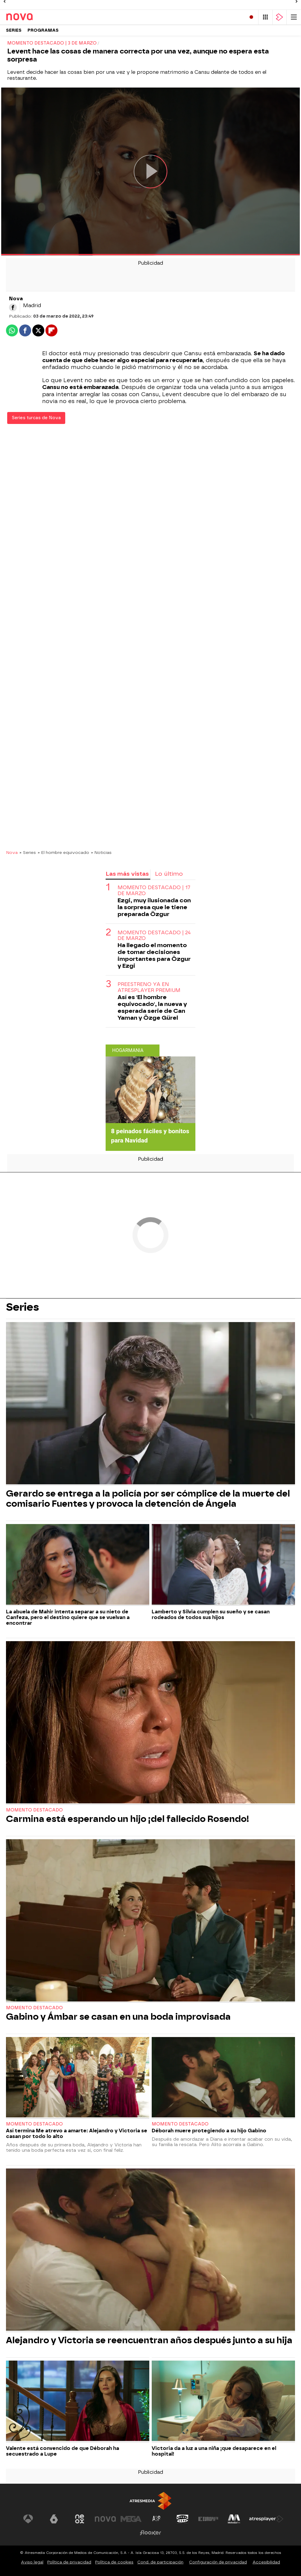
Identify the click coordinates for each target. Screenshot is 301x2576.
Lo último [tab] (169, 873)
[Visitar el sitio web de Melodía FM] (234, 2518)
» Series (27, 852)
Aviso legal (32, 2562)
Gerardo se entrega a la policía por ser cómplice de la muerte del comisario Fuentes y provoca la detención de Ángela (148, 1498)
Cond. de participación (160, 2562)
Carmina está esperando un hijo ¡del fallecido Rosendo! (127, 1819)
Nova (12, 852)
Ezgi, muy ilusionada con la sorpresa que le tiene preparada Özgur (154, 907)
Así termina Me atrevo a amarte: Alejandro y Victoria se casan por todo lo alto (76, 2133)
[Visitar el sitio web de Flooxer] (150, 2532)
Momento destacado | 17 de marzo (154, 890)
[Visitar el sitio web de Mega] (131, 2518)
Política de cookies (114, 2562)
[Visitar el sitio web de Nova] (105, 2518)
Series (14, 30)
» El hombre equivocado (63, 852)
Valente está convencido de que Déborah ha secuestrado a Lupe (62, 2451)
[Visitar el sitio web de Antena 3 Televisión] (28, 2518)
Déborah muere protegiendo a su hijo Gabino (209, 2131)
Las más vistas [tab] (127, 873)
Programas (43, 30)
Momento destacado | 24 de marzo (154, 935)
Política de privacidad (69, 2562)
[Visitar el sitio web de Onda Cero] (182, 2518)
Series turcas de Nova (36, 417)
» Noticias (101, 852)
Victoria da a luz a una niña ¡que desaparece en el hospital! (214, 2451)
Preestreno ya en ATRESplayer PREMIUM (149, 987)
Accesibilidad (266, 2562)
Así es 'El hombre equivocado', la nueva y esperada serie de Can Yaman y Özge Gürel (152, 1007)
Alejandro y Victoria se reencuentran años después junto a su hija (149, 2340)
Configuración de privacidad (218, 2562)
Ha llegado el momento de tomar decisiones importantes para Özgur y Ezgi (154, 955)
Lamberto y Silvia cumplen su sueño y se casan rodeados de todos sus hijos (211, 1614)
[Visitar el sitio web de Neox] (79, 2518)
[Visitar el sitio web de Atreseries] (156, 2518)
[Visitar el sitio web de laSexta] (53, 2518)
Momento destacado (34, 1810)
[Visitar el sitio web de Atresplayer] (266, 2518)
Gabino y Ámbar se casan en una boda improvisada (118, 2017)
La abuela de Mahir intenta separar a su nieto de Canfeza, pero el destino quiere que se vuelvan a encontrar (68, 1617)
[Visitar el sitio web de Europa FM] (208, 2518)
